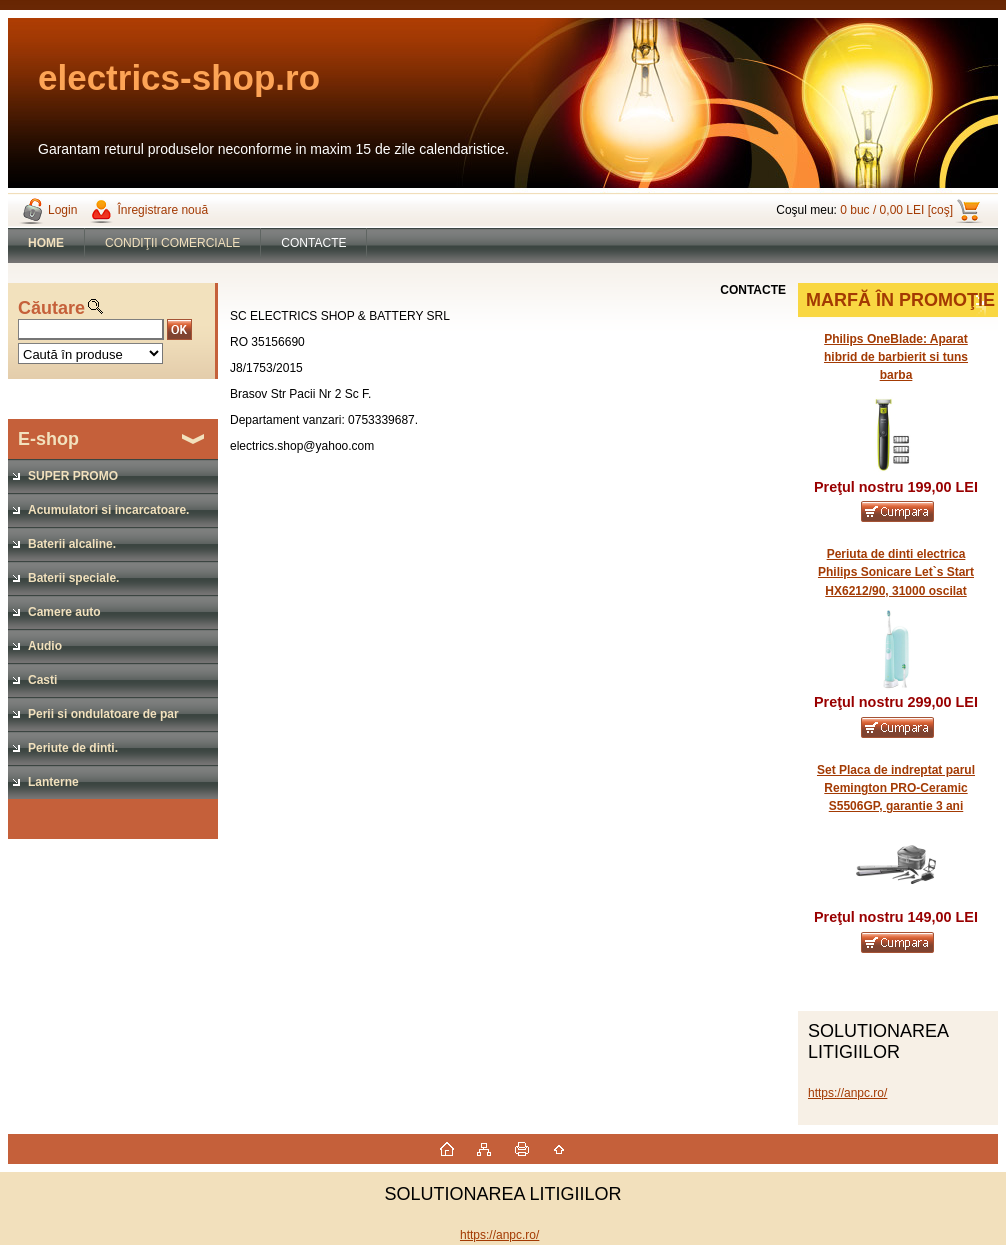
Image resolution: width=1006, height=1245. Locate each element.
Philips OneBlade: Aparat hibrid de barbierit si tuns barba (896, 357)
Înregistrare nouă (162, 210)
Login (62, 210)
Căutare (51, 308)
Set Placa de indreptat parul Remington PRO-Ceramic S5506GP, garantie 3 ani (896, 788)
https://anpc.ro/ (847, 1093)
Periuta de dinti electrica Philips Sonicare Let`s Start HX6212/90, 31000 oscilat (896, 572)
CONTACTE (313, 243)
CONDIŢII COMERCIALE (172, 243)
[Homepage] (46, 243)
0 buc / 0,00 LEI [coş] (896, 210)
